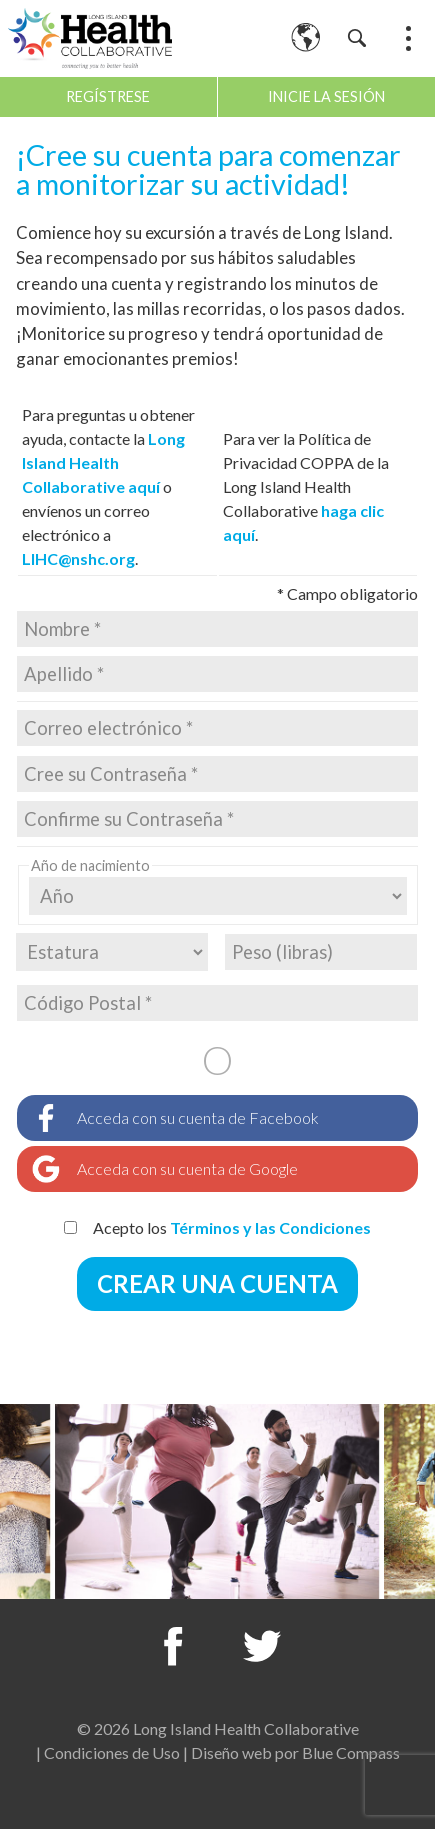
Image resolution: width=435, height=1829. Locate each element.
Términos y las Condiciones (270, 1227)
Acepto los (217, 1227)
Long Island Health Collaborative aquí (103, 462)
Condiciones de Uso (112, 1752)
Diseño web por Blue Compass (295, 1752)
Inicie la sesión (326, 96)
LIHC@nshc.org (78, 558)
